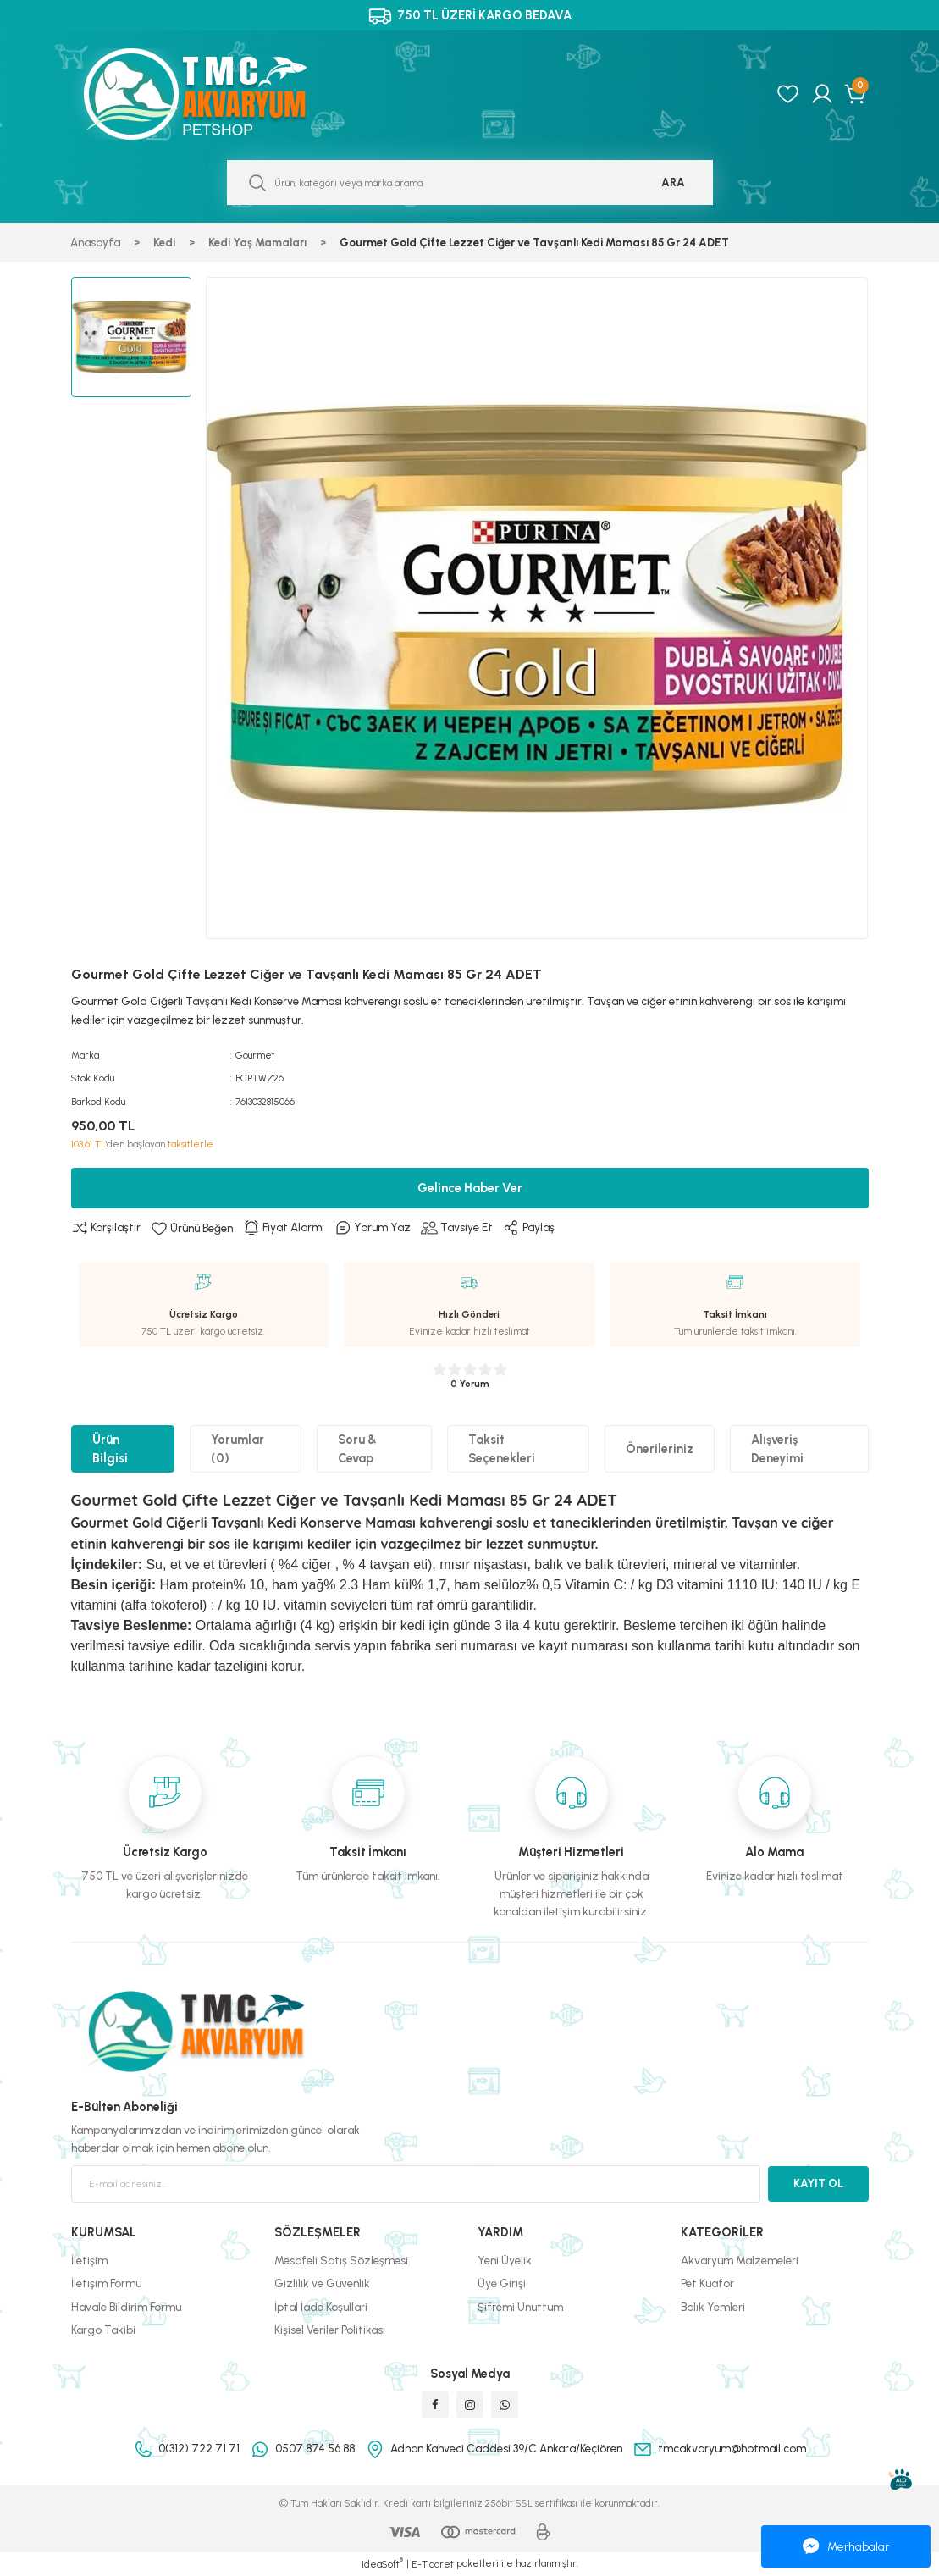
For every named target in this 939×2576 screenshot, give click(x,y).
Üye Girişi (502, 2283)
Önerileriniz (659, 1449)
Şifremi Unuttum (520, 2306)
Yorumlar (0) (237, 1449)
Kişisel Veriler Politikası (329, 2329)
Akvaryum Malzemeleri (739, 2260)
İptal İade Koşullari (320, 2306)
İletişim (89, 2260)
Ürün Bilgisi (110, 1449)
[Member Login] (822, 94)
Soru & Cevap (357, 1449)
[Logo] (213, 94)
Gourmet (255, 1055)
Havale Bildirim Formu (126, 2306)
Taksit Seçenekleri (501, 1449)
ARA (673, 182)
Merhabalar (846, 2546)
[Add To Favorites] (192, 1228)
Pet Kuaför (707, 2283)
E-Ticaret (433, 2564)
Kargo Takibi (103, 2329)
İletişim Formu (106, 2283)
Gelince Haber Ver (469, 1188)
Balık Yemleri (713, 2306)
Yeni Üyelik (505, 2260)
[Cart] (856, 94)
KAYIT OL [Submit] (818, 2183)
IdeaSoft (382, 2563)
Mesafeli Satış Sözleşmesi (341, 2260)
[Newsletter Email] (416, 2184)
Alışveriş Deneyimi (777, 1449)
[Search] (470, 182)
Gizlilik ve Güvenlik (322, 2283)
